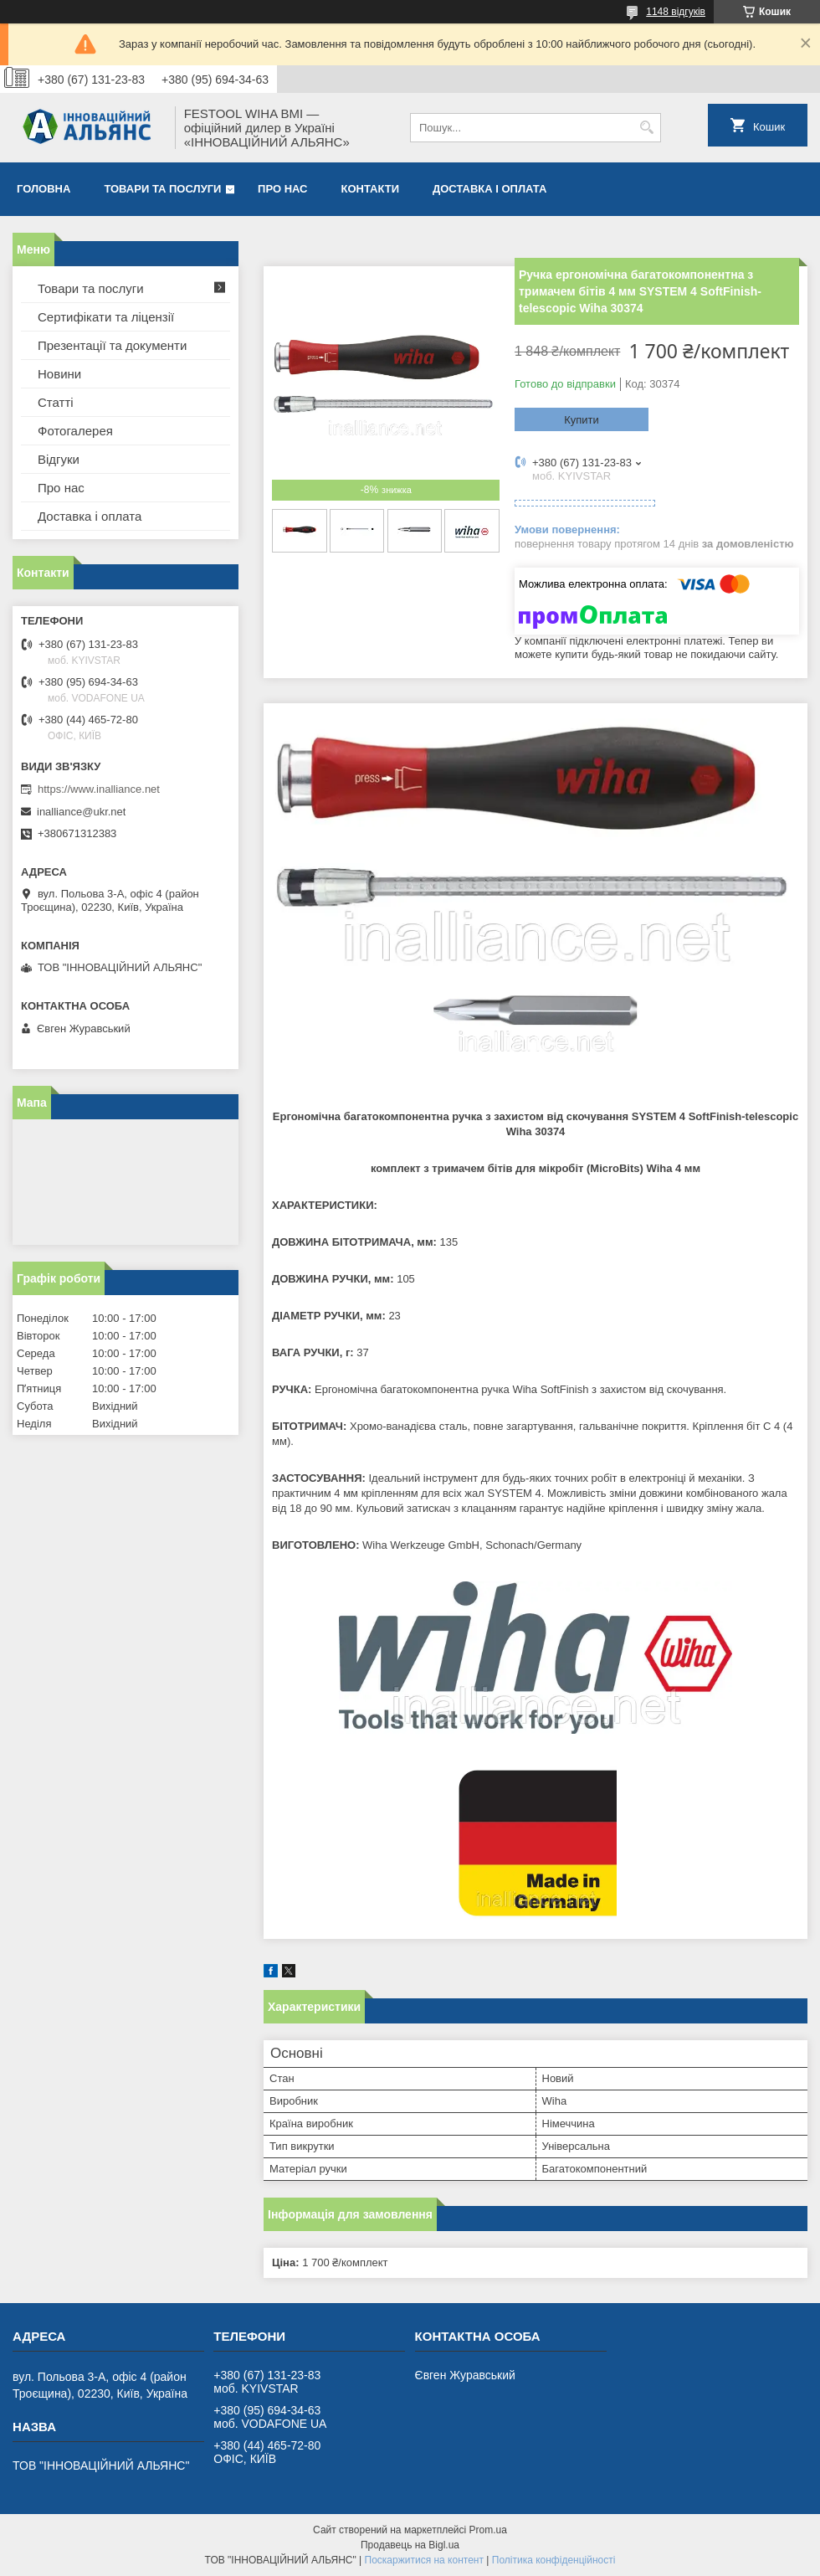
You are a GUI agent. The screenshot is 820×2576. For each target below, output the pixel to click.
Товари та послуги (162, 189)
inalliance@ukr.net (81, 811)
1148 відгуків (675, 12)
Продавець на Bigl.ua (410, 2545)
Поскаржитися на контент (424, 2560)
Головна (43, 189)
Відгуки (58, 459)
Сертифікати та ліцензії (106, 317)
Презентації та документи (112, 345)
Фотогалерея (75, 431)
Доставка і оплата (489, 189)
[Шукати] (646, 127)
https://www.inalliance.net (99, 789)
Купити (581, 420)
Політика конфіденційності (554, 2560)
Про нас (282, 189)
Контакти (370, 189)
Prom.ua (488, 2530)
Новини (59, 374)
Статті (56, 402)
